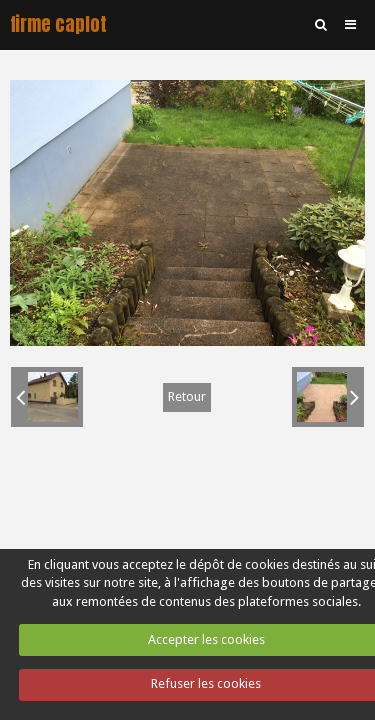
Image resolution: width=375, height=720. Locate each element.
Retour (187, 396)
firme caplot (58, 24)
